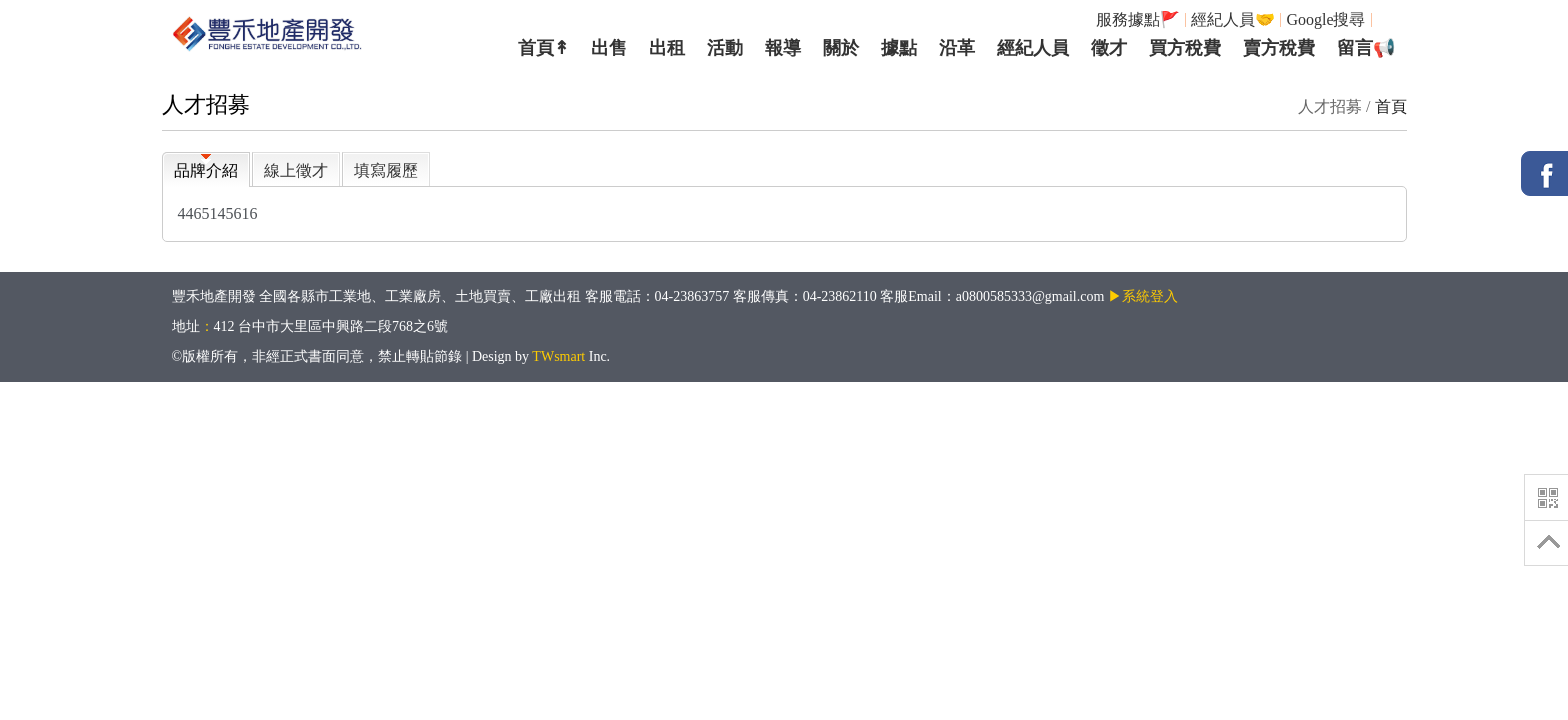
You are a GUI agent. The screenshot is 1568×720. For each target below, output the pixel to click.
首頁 (1391, 106)
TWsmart (558, 356)
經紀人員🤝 (1233, 19)
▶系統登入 (1143, 296)
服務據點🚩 (1138, 19)
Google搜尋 (1325, 19)
